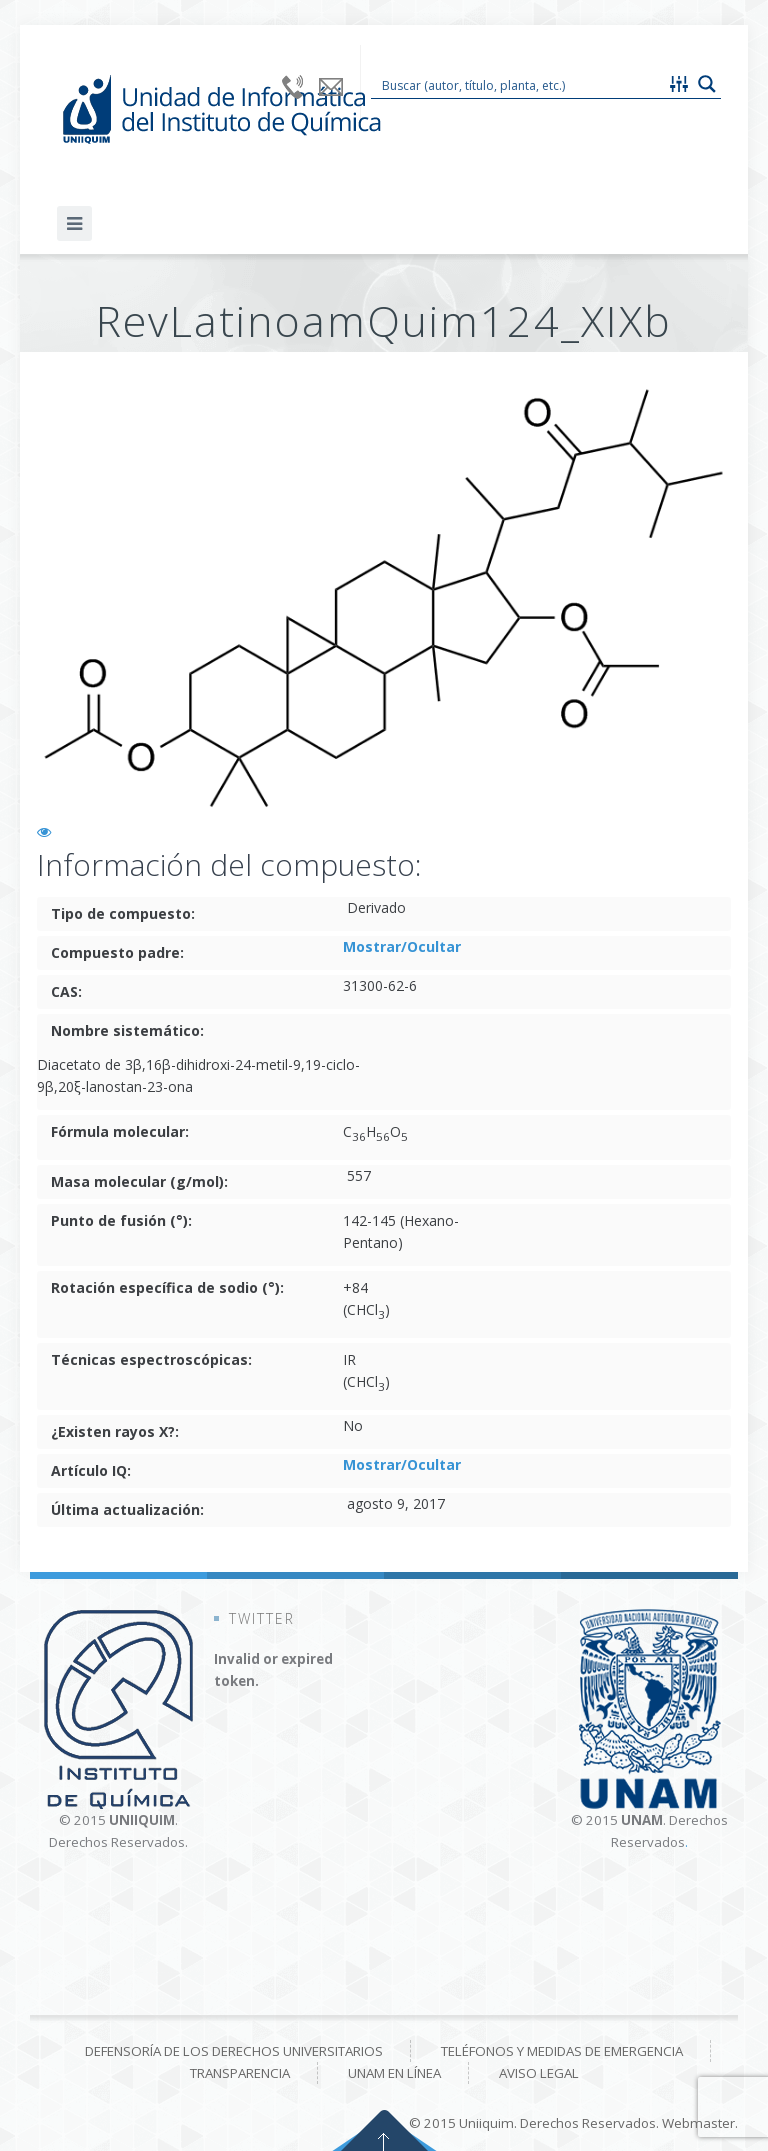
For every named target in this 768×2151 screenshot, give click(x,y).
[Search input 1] (519, 84)
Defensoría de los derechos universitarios (234, 2051)
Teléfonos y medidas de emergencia (562, 2051)
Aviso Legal (539, 2073)
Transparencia (240, 2073)
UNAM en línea (394, 2073)
